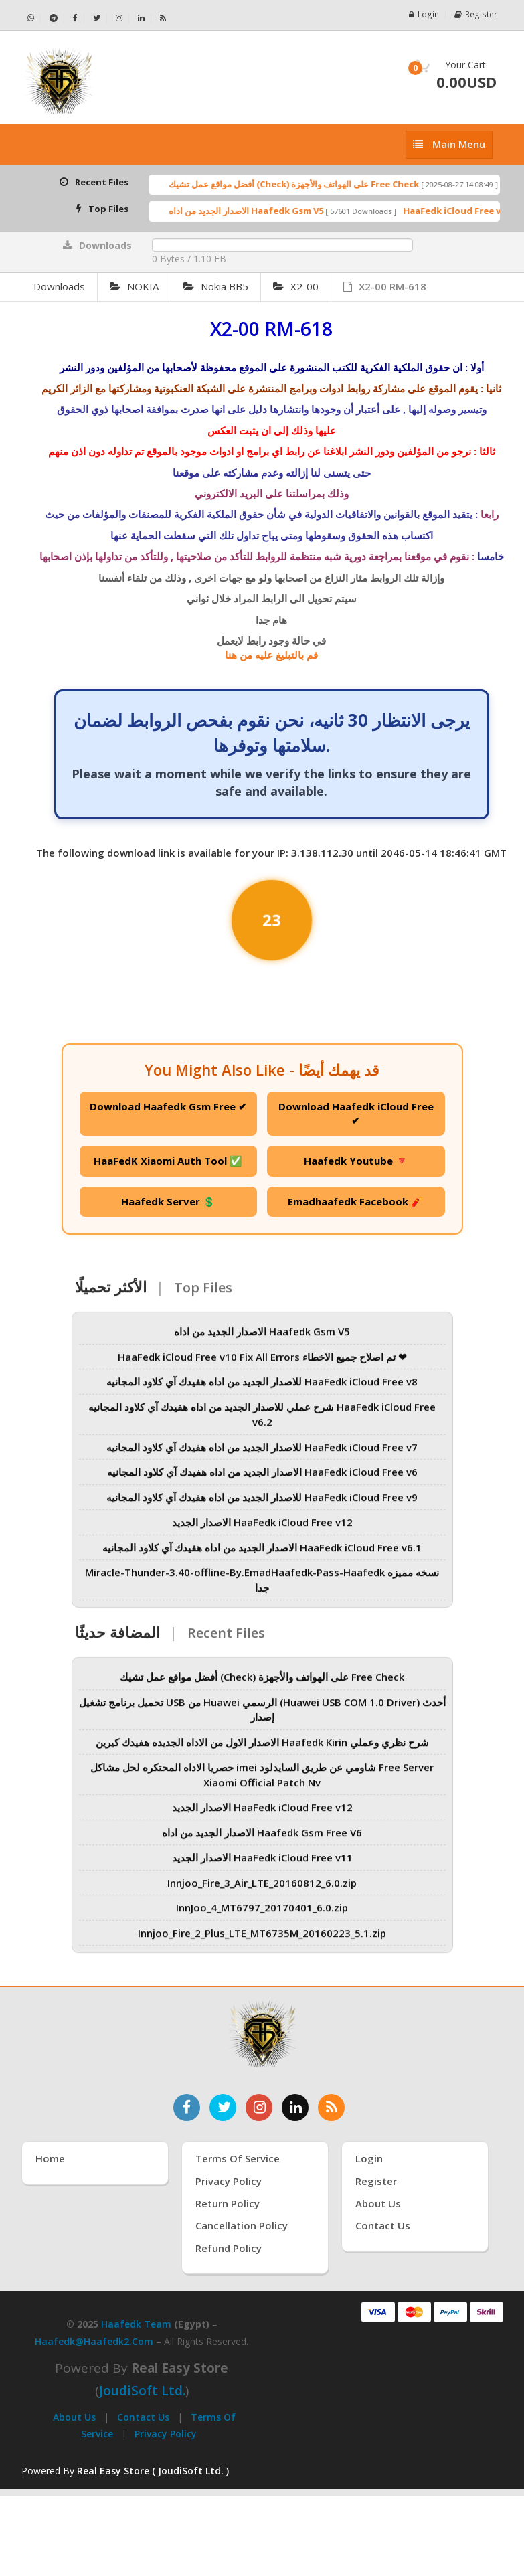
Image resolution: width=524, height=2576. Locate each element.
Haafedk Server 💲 (168, 1201)
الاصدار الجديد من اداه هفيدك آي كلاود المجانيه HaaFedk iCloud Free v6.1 (262, 1554)
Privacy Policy (166, 2433)
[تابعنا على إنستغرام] (259, 2107)
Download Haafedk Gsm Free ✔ (168, 1106)
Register (476, 14)
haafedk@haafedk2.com (94, 2341)
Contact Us (143, 2417)
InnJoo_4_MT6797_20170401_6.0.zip (262, 1915)
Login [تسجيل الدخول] (369, 2158)
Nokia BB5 (215, 286)
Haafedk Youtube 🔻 (356, 1160)
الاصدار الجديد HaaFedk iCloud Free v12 (262, 1530)
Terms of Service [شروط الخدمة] (237, 2158)
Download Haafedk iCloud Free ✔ (356, 1113)
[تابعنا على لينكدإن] (295, 2107)
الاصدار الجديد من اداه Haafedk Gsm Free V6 (262, 1840)
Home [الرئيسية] (50, 2158)
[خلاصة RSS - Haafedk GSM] (163, 18)
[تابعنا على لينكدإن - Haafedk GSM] (141, 18)
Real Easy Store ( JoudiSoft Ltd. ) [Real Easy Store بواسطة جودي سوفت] (153, 2470)
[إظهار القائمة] (449, 144)
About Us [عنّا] (378, 2203)
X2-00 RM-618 (384, 286)
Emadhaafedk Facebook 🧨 (356, 1201)
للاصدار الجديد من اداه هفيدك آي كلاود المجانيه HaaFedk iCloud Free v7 (262, 1454)
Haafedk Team (136, 2324)
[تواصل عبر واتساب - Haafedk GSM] (31, 18)
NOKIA (134, 286)
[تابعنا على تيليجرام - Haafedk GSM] (53, 18)
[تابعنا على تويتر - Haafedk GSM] (97, 18)
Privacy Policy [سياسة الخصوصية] (228, 2181)
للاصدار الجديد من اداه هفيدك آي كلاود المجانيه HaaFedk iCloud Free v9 (262, 1504)
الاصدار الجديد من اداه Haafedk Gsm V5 (268, 211)
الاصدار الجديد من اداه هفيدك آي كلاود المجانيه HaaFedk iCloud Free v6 (262, 1479)
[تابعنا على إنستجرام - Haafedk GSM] (119, 18)
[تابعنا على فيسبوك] (186, 2107)
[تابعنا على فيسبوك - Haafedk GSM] (75, 18)
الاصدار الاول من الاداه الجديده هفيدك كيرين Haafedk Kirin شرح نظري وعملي (262, 1749)
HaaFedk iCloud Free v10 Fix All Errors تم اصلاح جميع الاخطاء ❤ (262, 1364)
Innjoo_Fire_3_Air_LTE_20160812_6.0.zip (262, 1890)
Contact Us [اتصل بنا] (382, 2225)
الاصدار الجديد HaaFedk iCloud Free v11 (262, 1865)
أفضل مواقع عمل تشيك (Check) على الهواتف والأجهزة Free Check (316, 184)
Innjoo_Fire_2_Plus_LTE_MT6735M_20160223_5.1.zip (262, 1940)
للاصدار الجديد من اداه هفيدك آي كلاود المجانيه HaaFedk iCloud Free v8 (262, 1389)
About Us (74, 2417)
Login (425, 14)
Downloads (59, 286)
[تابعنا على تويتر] (222, 2107)
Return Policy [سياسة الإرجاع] (227, 2203)
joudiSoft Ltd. (142, 2390)
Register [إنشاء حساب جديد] (376, 2181)
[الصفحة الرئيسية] (137, 81)
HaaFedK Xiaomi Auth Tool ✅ (168, 1160)
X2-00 (296, 286)
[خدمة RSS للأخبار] (331, 2107)
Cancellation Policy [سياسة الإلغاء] (241, 2225)
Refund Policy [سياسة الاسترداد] (228, 2248)
